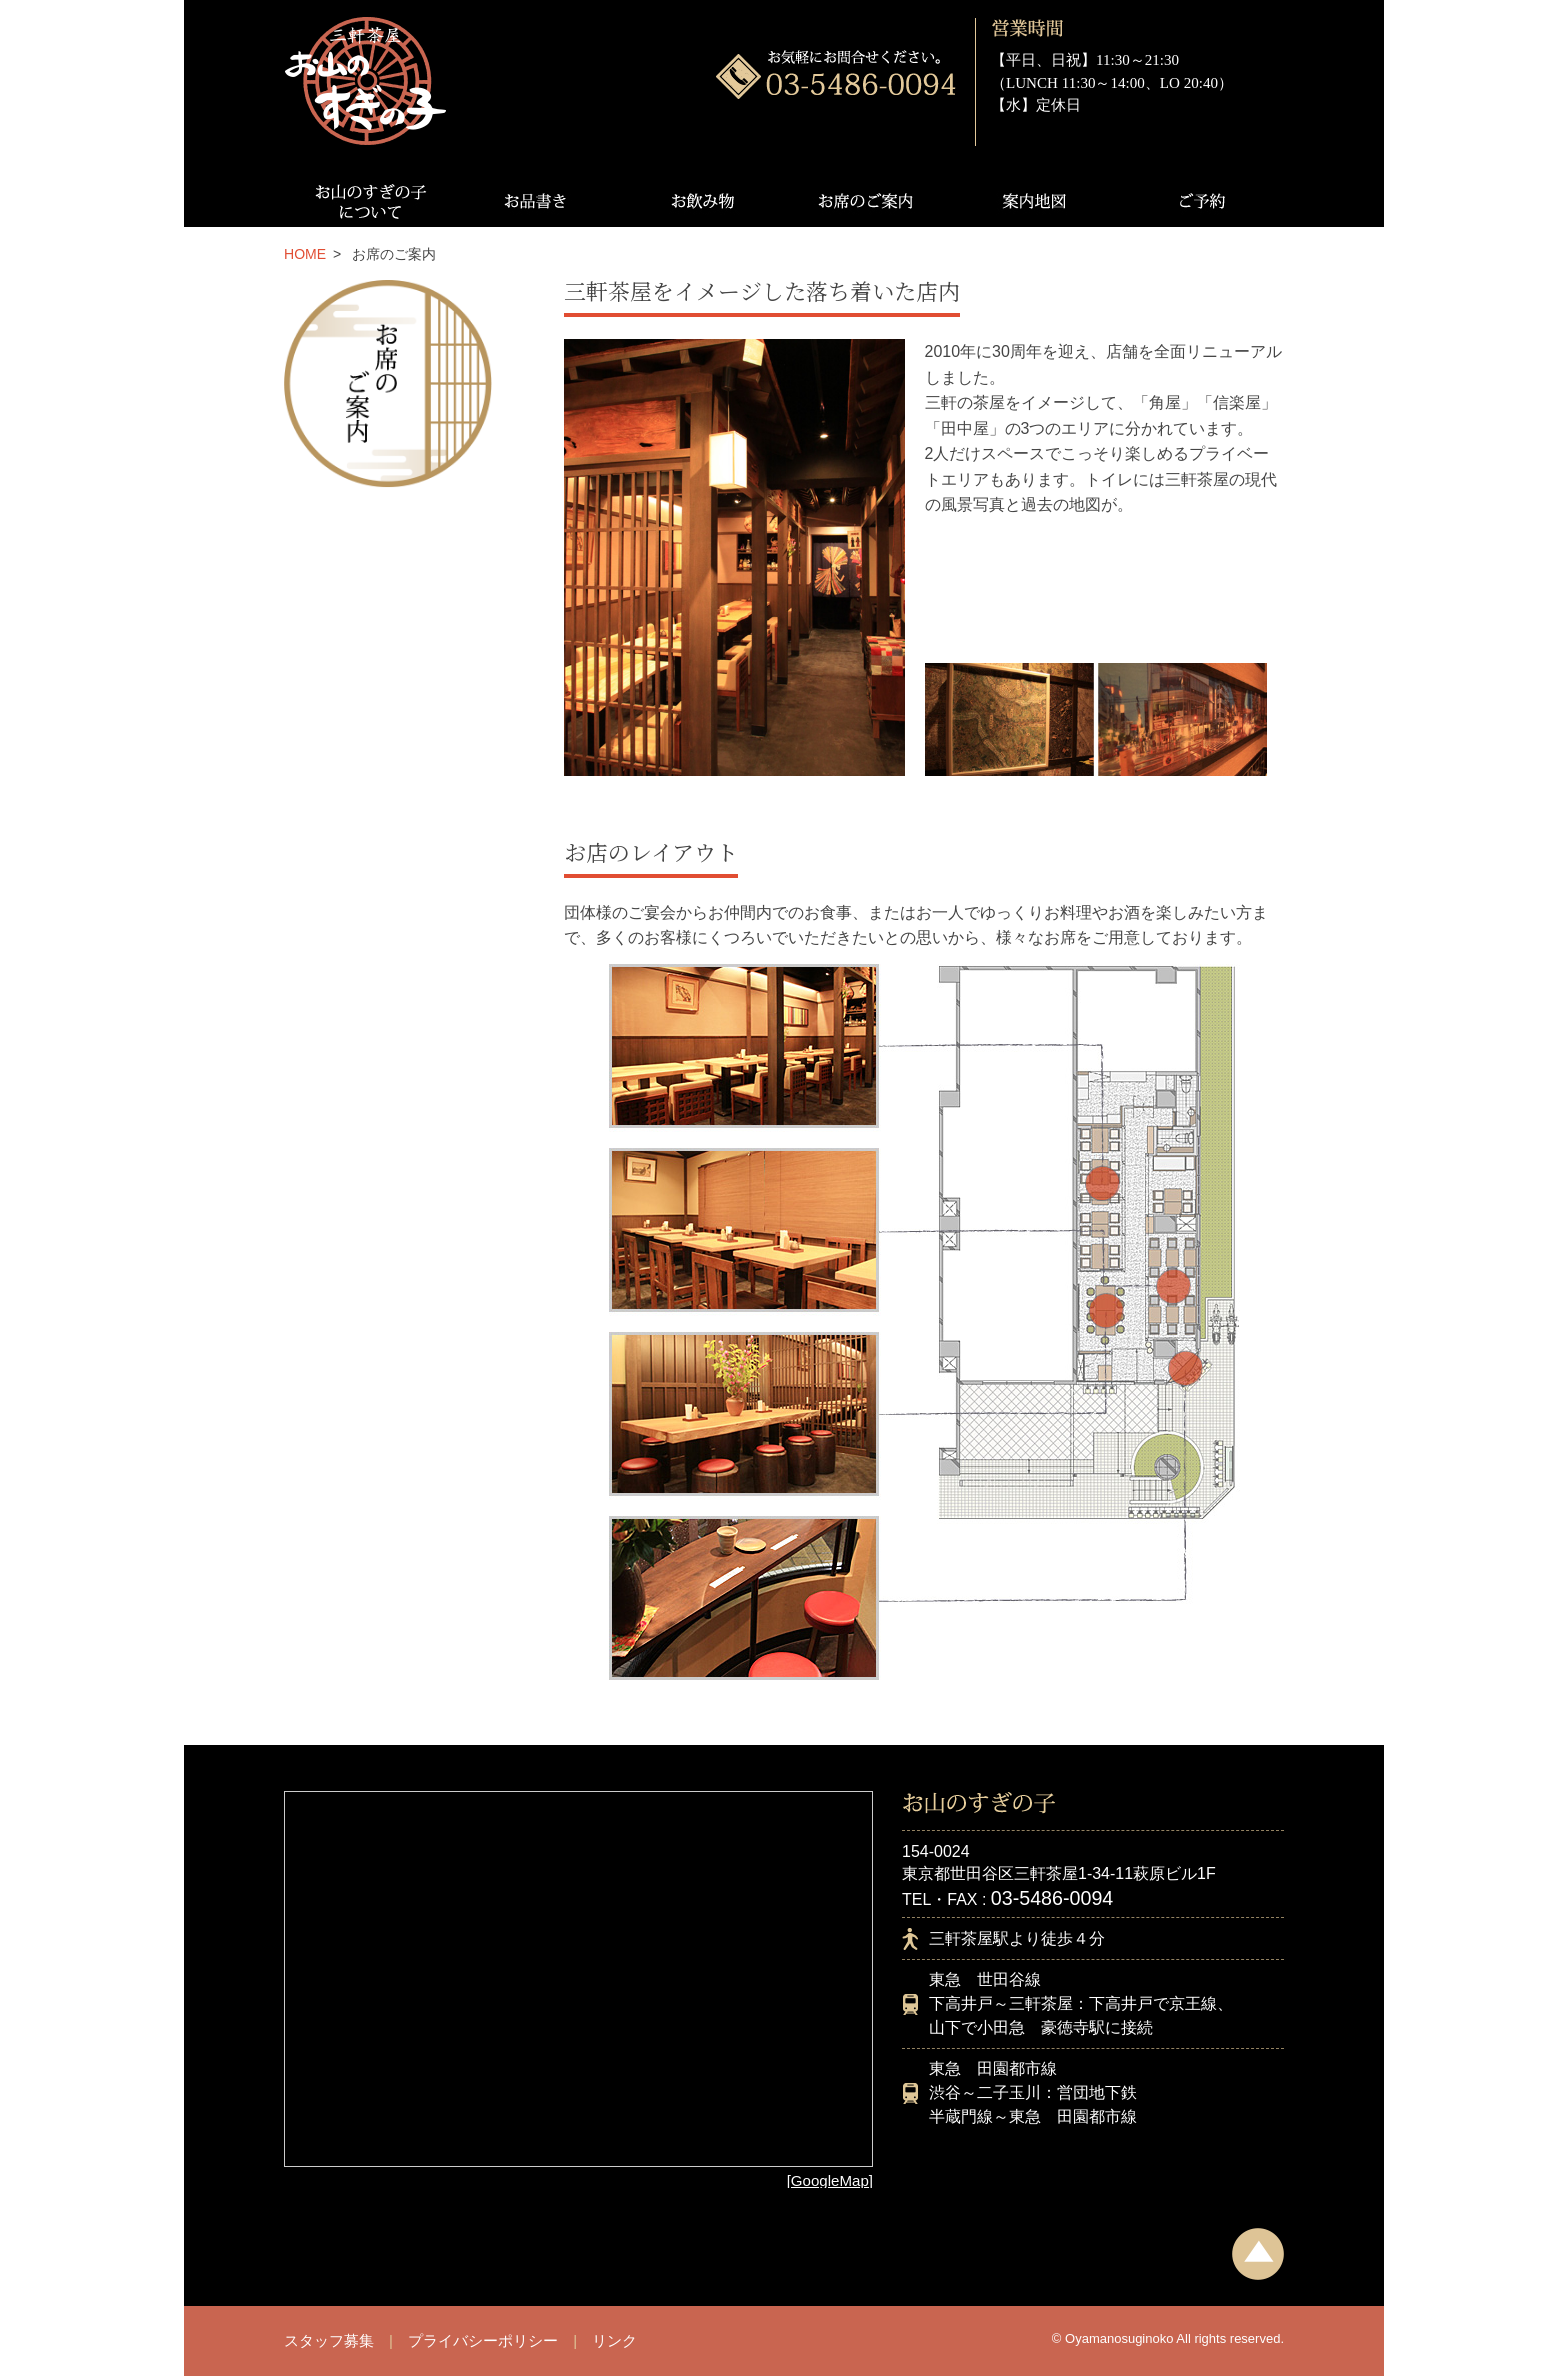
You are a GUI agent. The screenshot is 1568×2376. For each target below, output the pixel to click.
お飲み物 (700, 201)
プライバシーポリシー (483, 2340)
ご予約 (1201, 201)
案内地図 (1034, 201)
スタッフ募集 (329, 2340)
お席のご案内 (867, 201)
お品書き (533, 201)
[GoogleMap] (830, 2180)
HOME (305, 254)
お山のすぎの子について (367, 201)
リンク (614, 2340)
